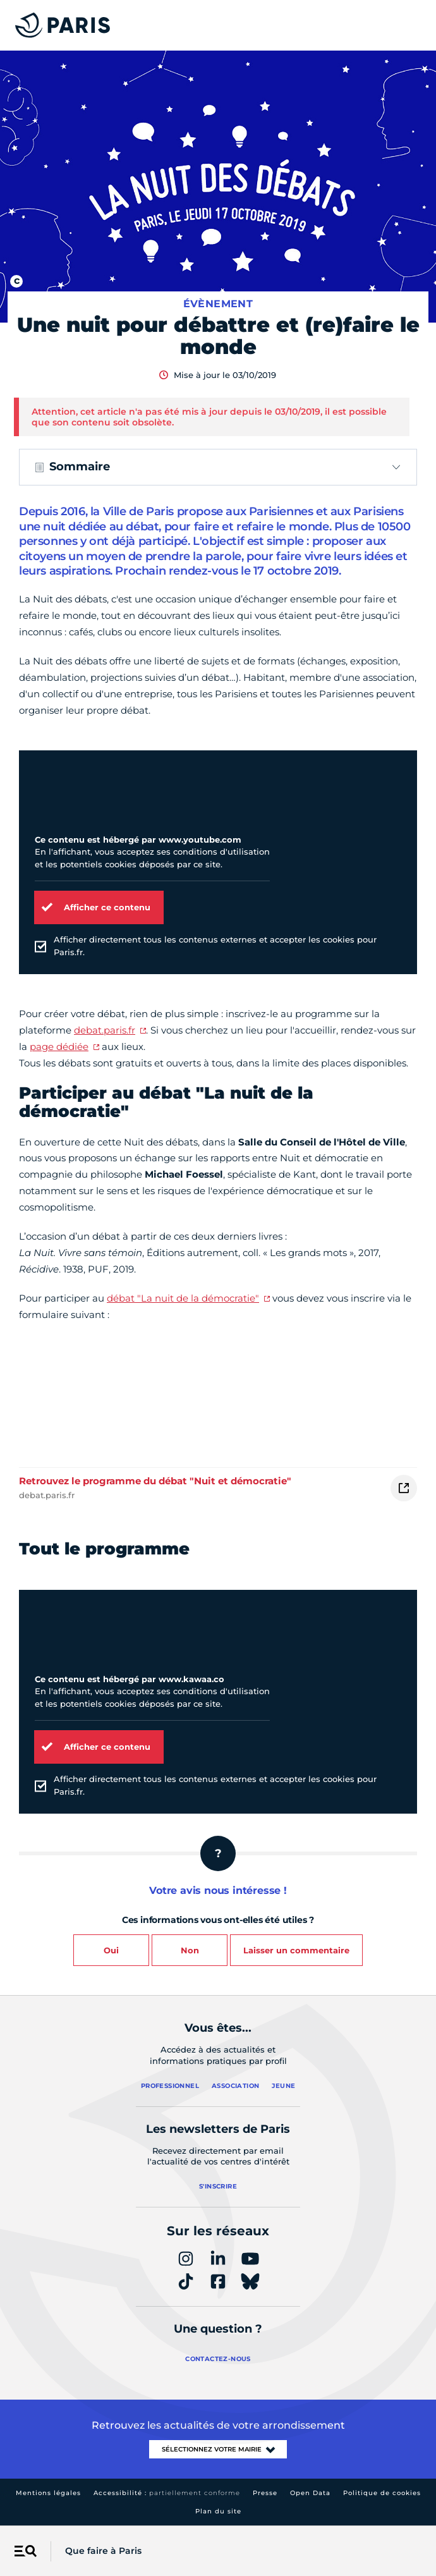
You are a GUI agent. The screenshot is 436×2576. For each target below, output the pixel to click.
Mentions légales (48, 2493)
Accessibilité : (167, 2493)
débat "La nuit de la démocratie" (183, 1298)
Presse (265, 2493)
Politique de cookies (382, 2493)
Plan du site (218, 2511)
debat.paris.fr (104, 1030)
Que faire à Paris (103, 2550)
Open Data (310, 2493)
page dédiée (59, 1047)
